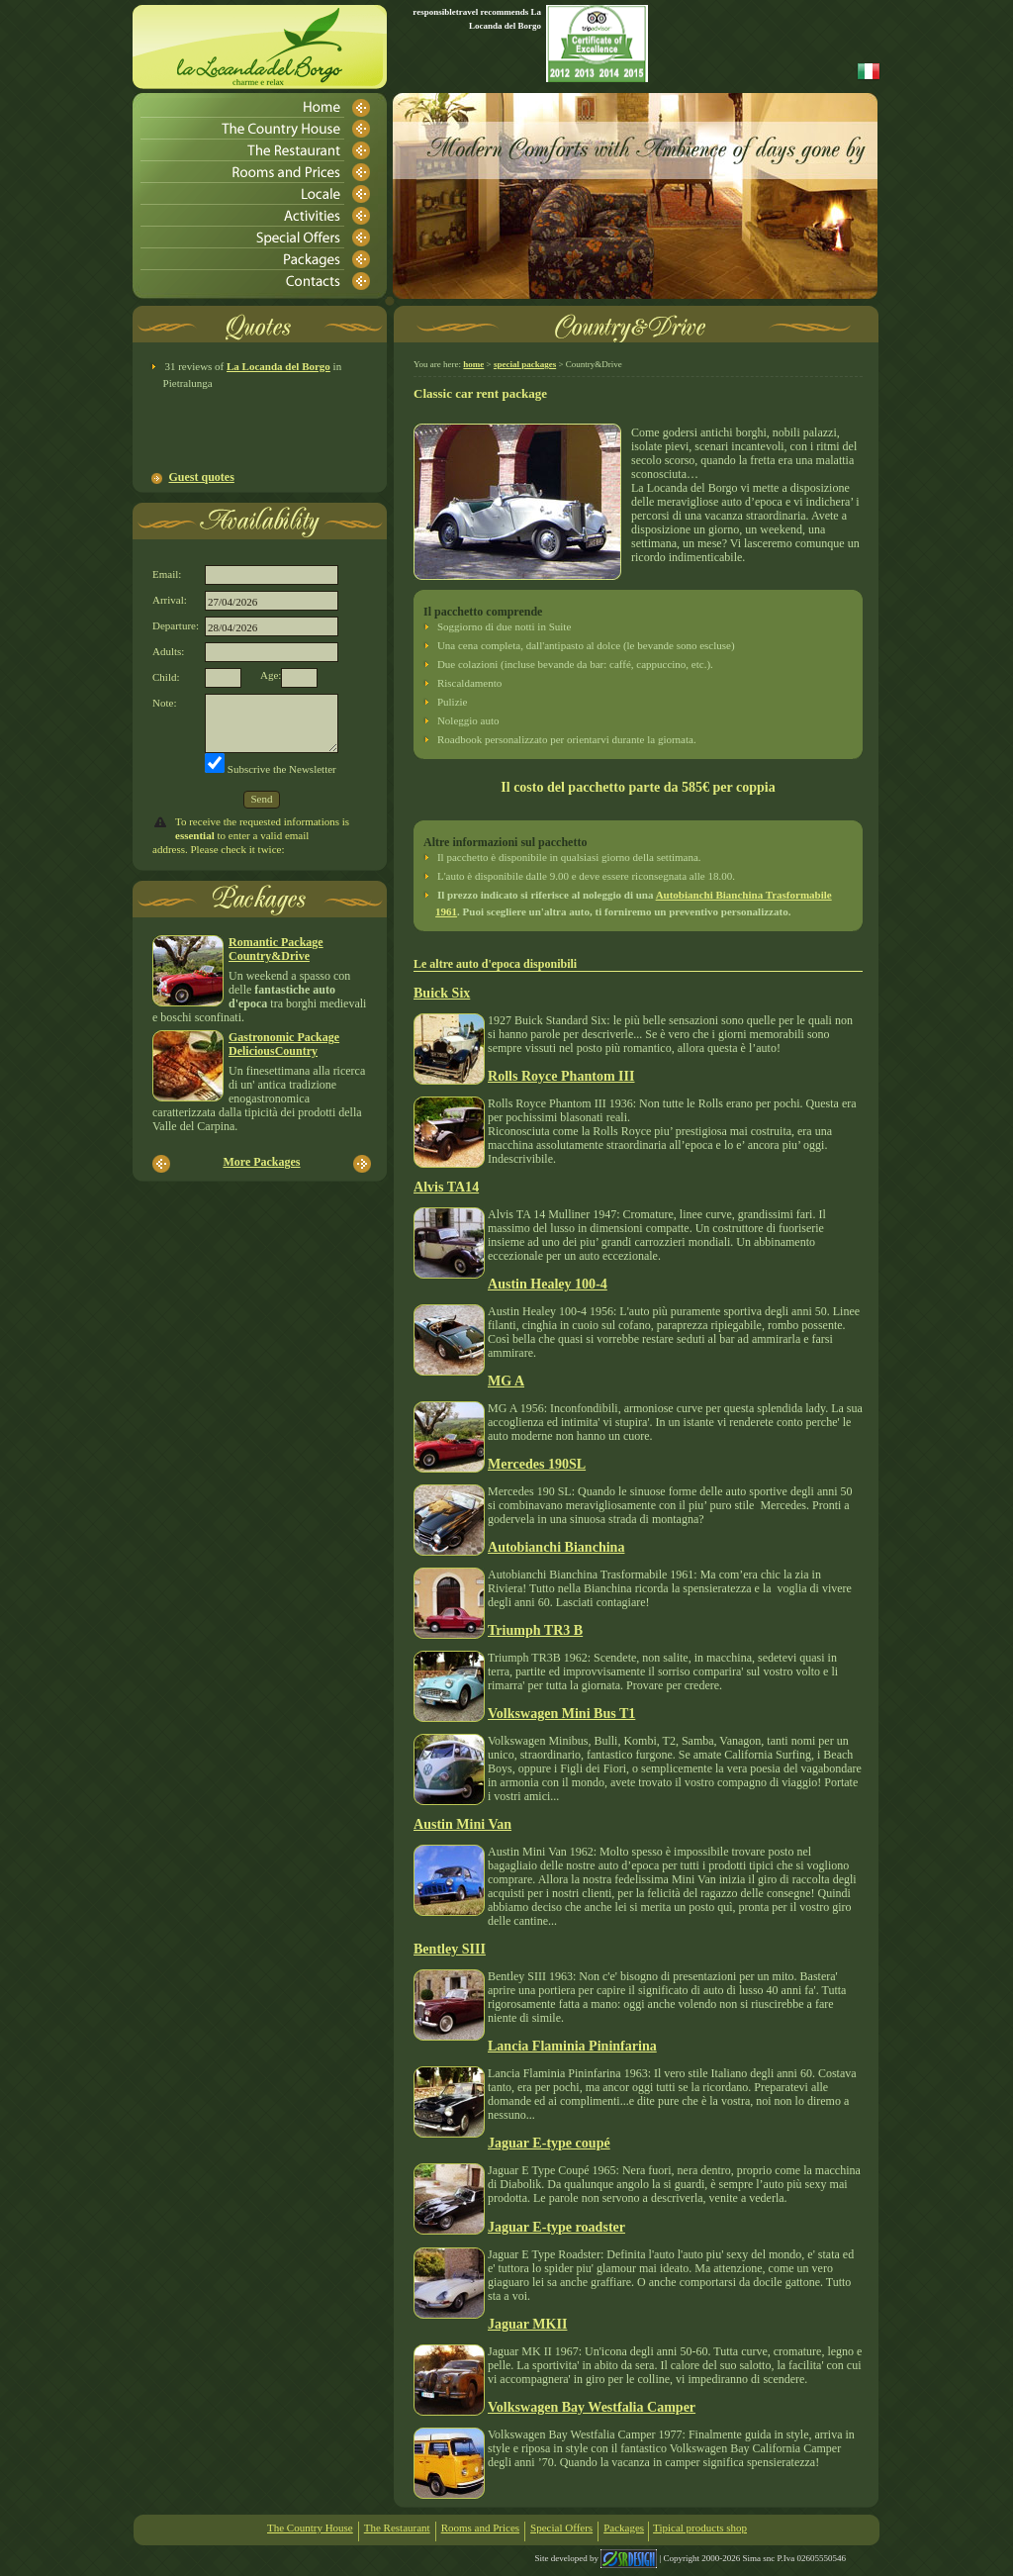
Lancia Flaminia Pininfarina (572, 2045)
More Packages (261, 1162)
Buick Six (442, 993)
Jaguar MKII (527, 2324)
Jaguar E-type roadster (556, 2227)
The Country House (310, 2527)
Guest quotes (201, 477)
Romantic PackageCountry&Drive (276, 949)
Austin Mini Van (462, 1824)
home (473, 364)
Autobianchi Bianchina (556, 1547)
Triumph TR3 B (535, 1630)
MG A (506, 1380)
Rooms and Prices (480, 2527)
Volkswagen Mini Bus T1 (561, 1713)
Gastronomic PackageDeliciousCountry (284, 1044)
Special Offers (561, 2527)
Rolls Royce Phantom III (561, 1076)
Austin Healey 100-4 (547, 1283)
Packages (623, 2527)
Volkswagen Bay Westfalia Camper (591, 2407)
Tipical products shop (700, 2527)
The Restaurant (397, 2527)
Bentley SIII (450, 1948)
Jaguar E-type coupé (549, 2142)
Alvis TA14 (446, 1186)
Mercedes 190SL (537, 1464)
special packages (525, 364)
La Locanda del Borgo (278, 366)
